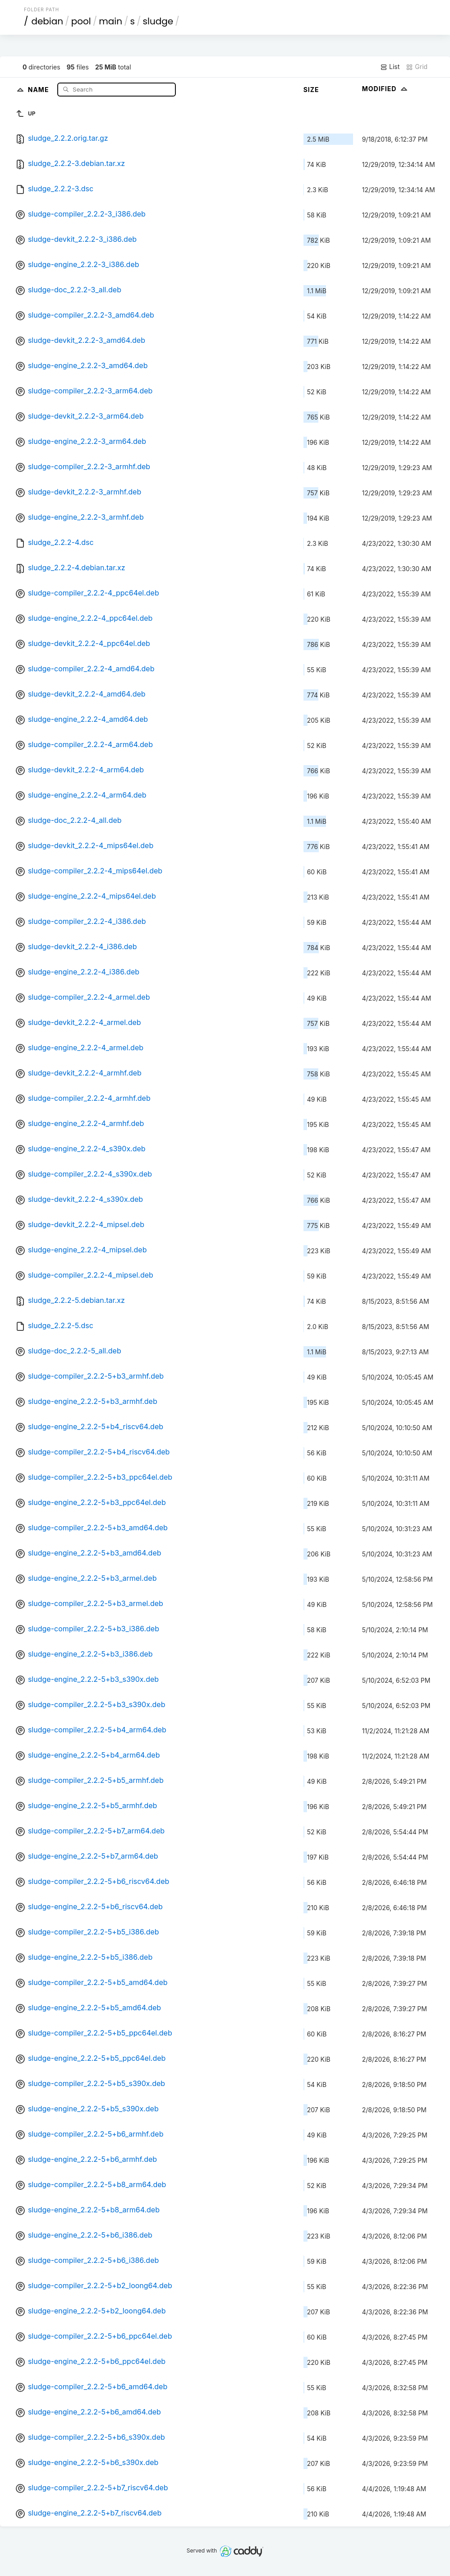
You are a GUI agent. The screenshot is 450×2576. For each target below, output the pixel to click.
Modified (385, 88)
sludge (158, 21)
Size (311, 89)
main (110, 21)
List (389, 67)
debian (47, 21)
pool (81, 21)
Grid (416, 67)
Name (39, 89)
